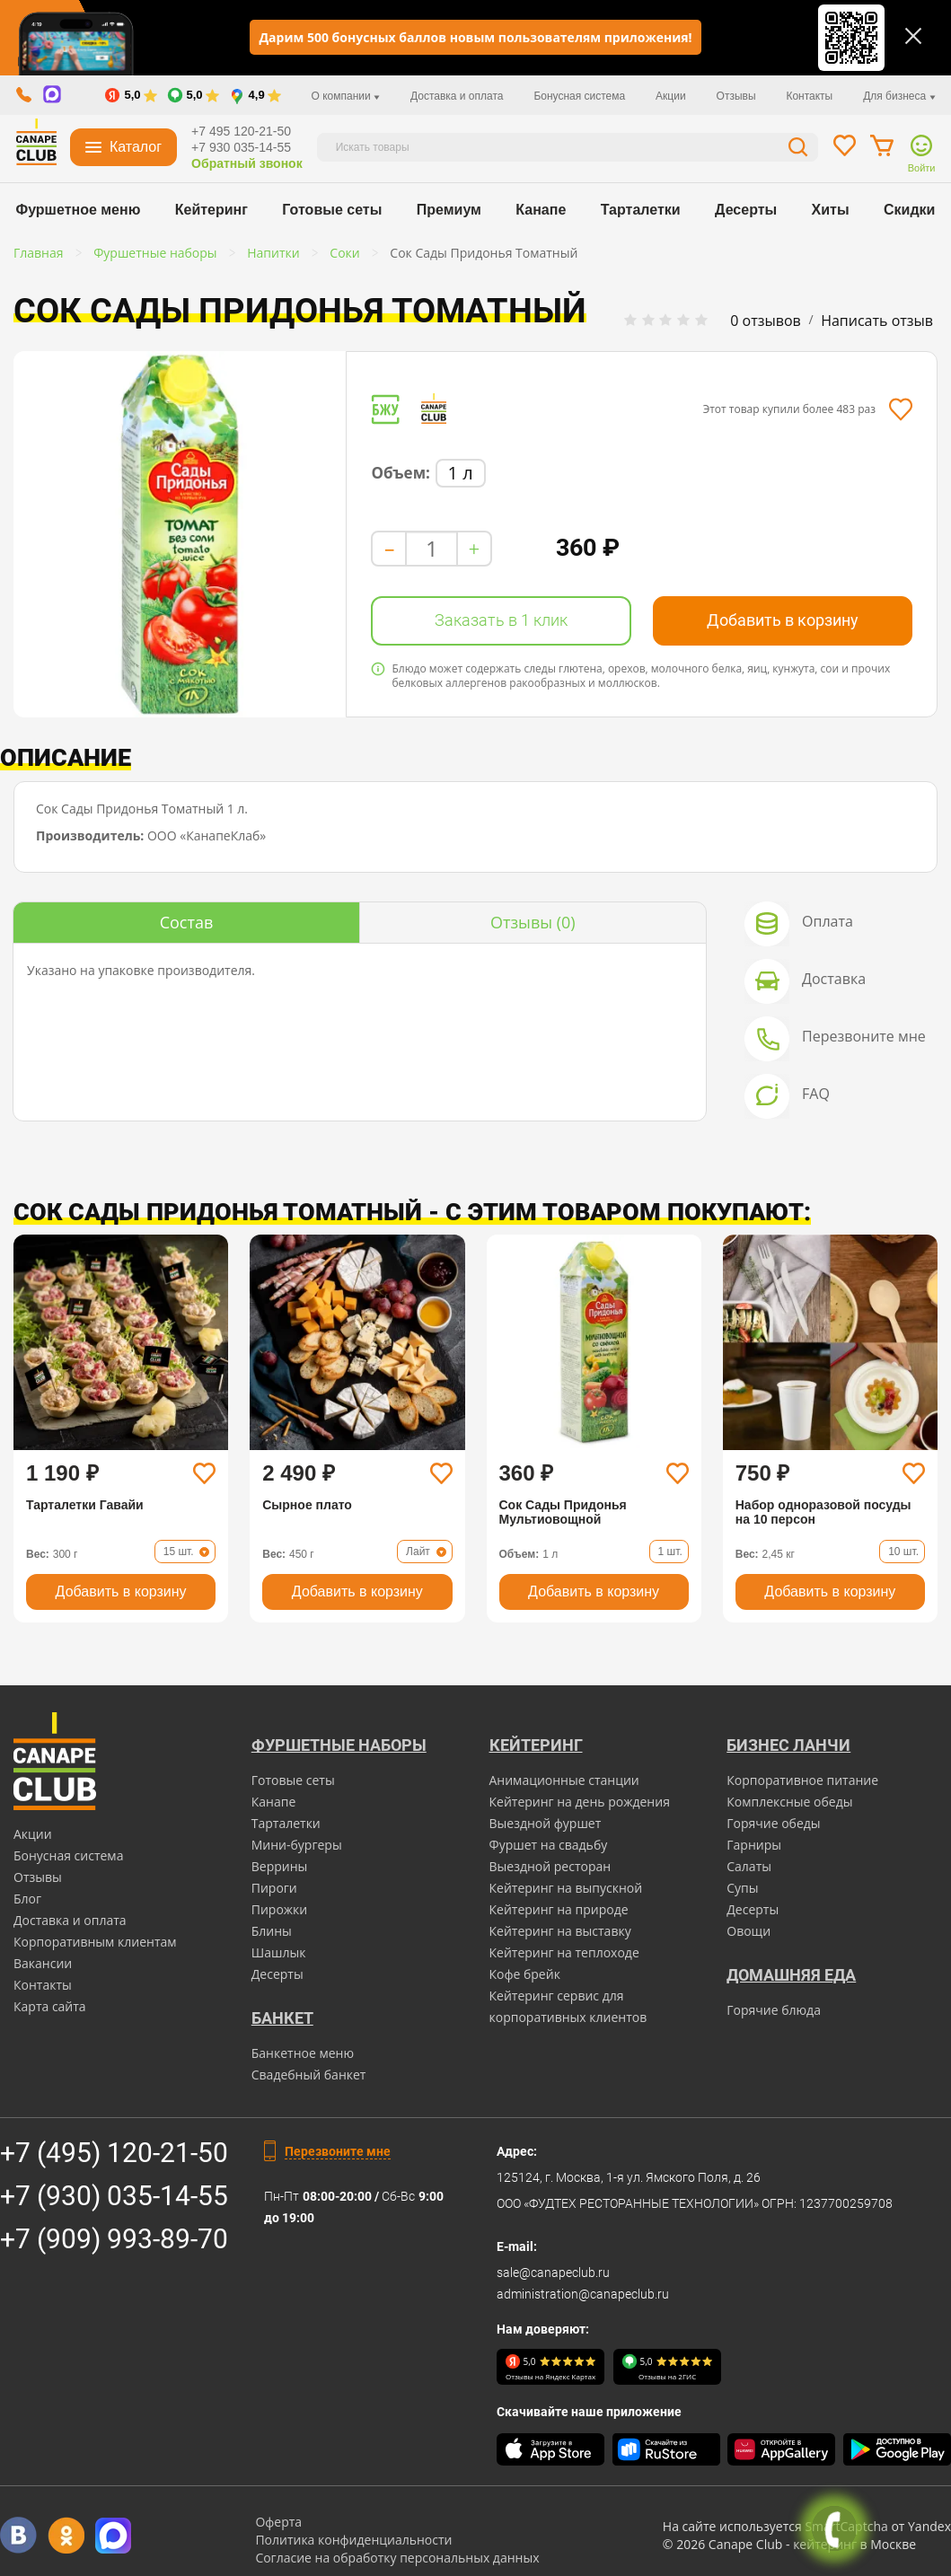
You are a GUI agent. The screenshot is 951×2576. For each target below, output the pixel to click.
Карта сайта (49, 2006)
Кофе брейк (524, 1974)
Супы (742, 1887)
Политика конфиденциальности (353, 2539)
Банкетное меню (302, 2053)
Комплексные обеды (789, 1801)
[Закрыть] (913, 36)
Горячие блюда (773, 2009)
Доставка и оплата (457, 96)
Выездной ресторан (550, 1866)
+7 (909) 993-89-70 (114, 2239)
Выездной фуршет (545, 1823)
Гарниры (753, 1844)
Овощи (748, 1930)
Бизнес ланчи (788, 1745)
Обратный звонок (247, 163)
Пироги (274, 1887)
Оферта (278, 2521)
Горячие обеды (773, 1823)
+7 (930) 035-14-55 (114, 2195)
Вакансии (42, 1963)
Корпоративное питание (802, 1780)
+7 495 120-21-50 (241, 131)
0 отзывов (765, 321)
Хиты (831, 209)
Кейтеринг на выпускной (566, 1887)
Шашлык (278, 1952)
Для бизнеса (899, 96)
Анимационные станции (564, 1780)
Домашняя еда (791, 1974)
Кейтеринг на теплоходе (564, 1952)
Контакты (809, 96)
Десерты (746, 209)
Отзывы (736, 96)
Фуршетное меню (78, 209)
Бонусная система (579, 96)
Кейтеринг (211, 209)
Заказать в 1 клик (501, 620)
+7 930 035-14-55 (241, 147)
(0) (533, 922)
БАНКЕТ (282, 2018)
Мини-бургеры (296, 1844)
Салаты (748, 1866)
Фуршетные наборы (339, 1745)
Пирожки (279, 1909)
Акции (671, 96)
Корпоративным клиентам (95, 1941)
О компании (346, 96)
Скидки (909, 209)
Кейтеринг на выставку (560, 1930)
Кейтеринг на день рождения (579, 1801)
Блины (271, 1930)
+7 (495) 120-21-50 (114, 2152)
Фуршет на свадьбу (548, 1844)
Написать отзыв (877, 321)
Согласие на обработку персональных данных (397, 2557)
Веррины (279, 1866)
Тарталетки (641, 209)
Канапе (540, 209)
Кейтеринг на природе (559, 1909)
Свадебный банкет (308, 2074)
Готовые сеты (332, 209)
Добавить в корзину (783, 620)
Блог (27, 1898)
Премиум (449, 209)
